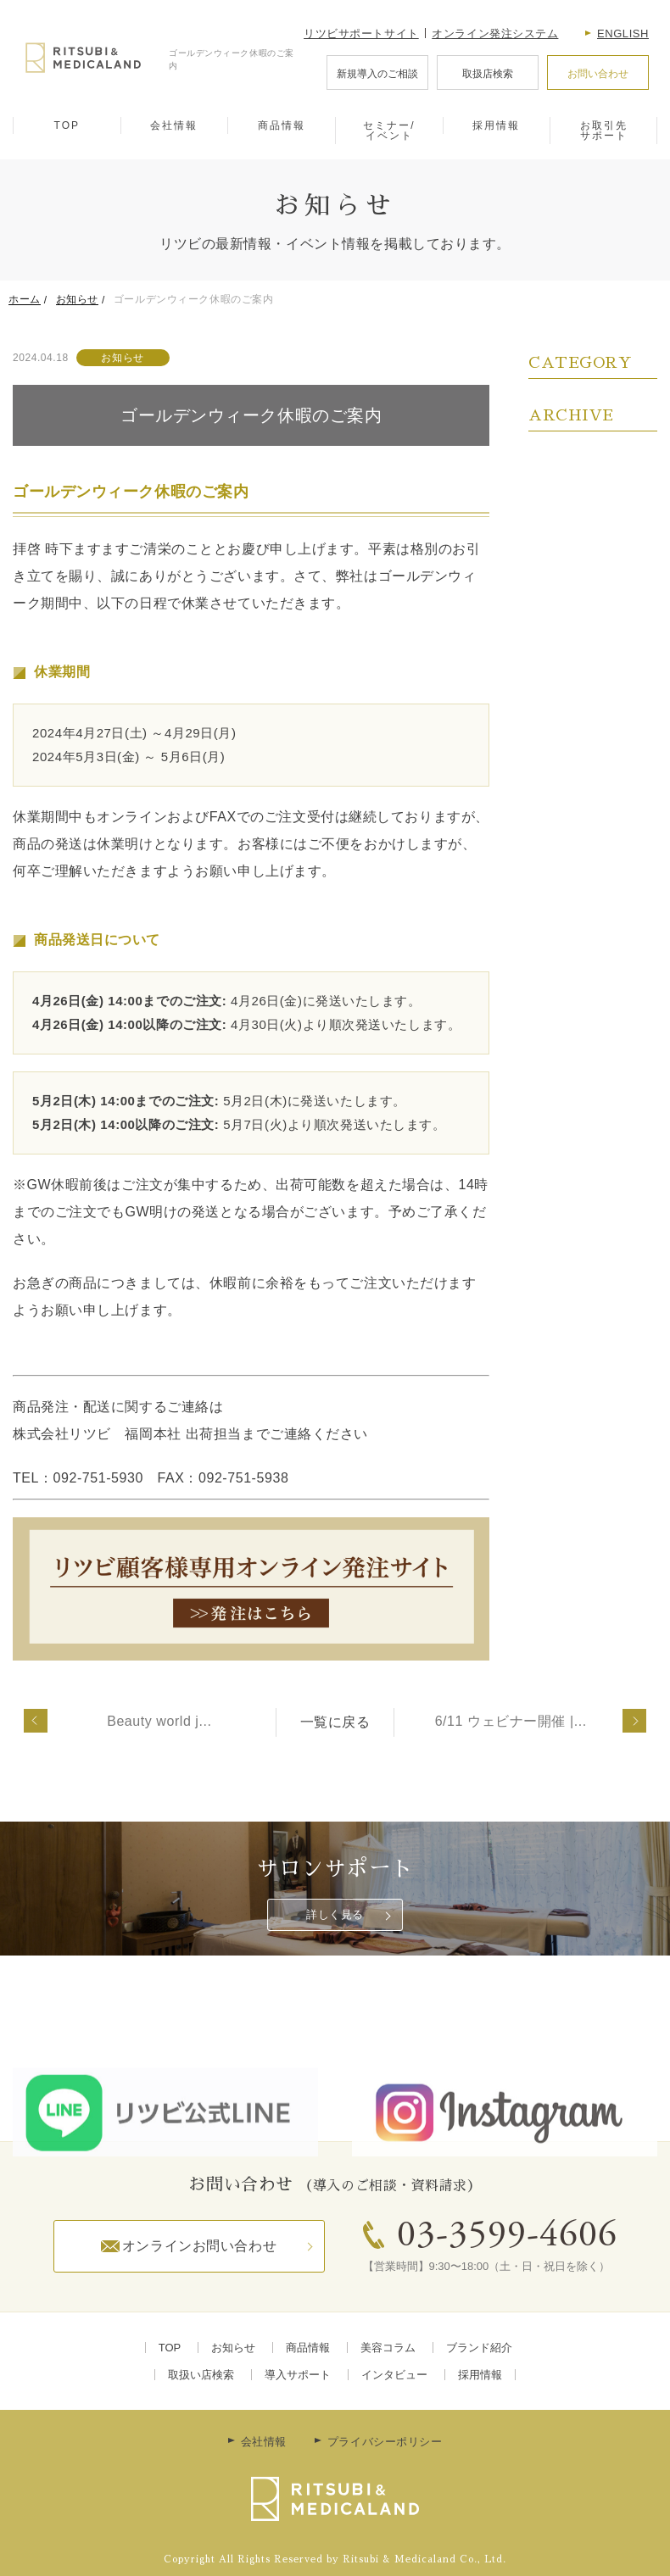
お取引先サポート (604, 131)
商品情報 (281, 125)
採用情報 (496, 125)
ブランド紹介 (479, 2347)
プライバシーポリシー (385, 2441)
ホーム (24, 299)
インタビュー (394, 2374)
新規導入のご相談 (377, 74)
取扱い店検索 (201, 2374)
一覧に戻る (335, 1722)
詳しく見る (335, 1914)
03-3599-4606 (507, 2237)
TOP (67, 125)
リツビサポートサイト (361, 33)
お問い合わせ (597, 74)
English (623, 33)
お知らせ (77, 299)
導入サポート (298, 2374)
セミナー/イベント (389, 131)
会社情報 (174, 125)
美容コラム (388, 2347)
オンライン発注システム (495, 33)
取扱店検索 (487, 74)
